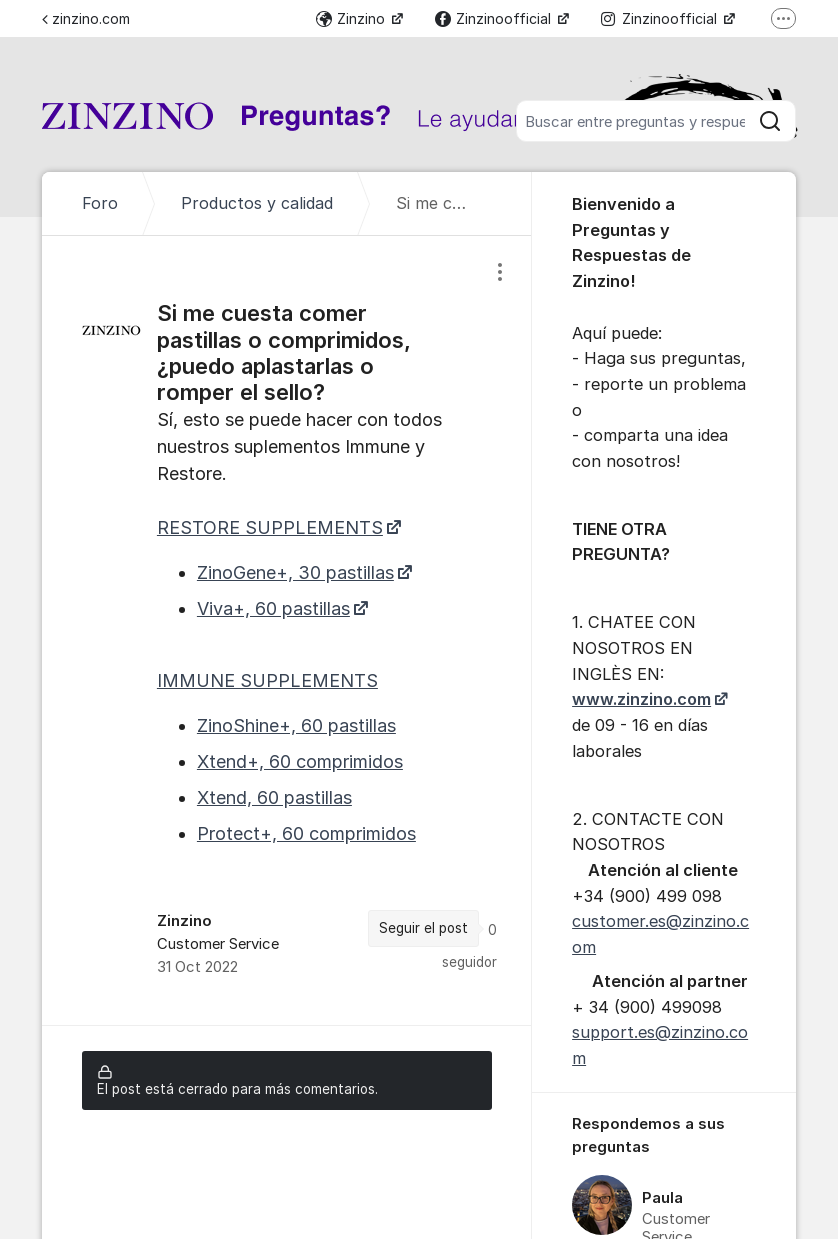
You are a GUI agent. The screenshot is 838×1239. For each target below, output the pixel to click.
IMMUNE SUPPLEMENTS (267, 680)
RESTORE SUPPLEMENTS (270, 527)
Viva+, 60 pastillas (273, 608)
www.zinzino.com (641, 699)
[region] (287, 630)
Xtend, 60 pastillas (274, 797)
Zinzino (352, 18)
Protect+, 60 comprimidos (306, 833)
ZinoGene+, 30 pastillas (295, 572)
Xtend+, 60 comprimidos (300, 761)
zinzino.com (86, 18)
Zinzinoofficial (495, 18)
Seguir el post (423, 928)
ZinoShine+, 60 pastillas (296, 725)
